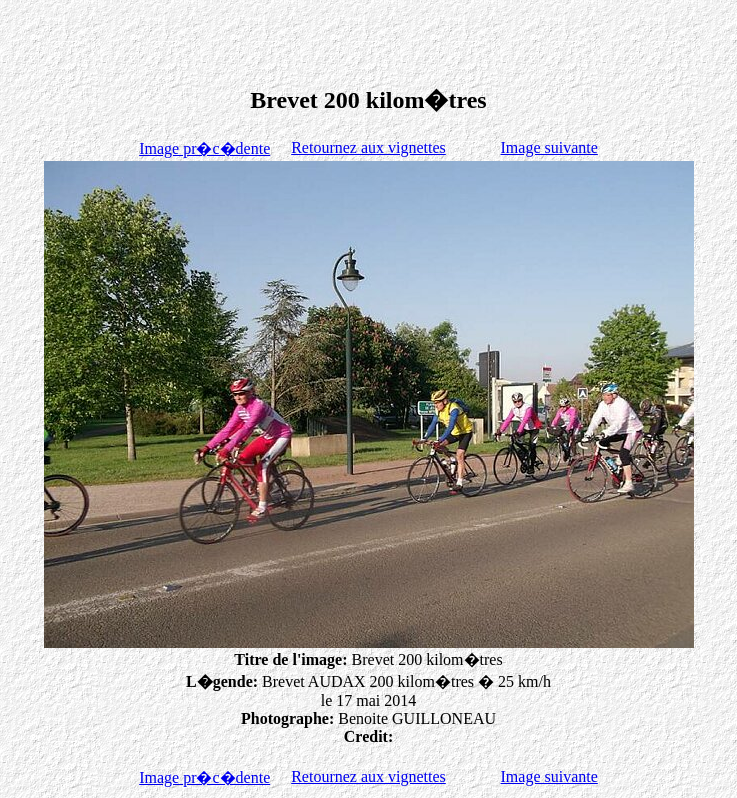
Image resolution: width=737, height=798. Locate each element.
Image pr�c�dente (204, 148)
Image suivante (549, 147)
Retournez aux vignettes (368, 147)
